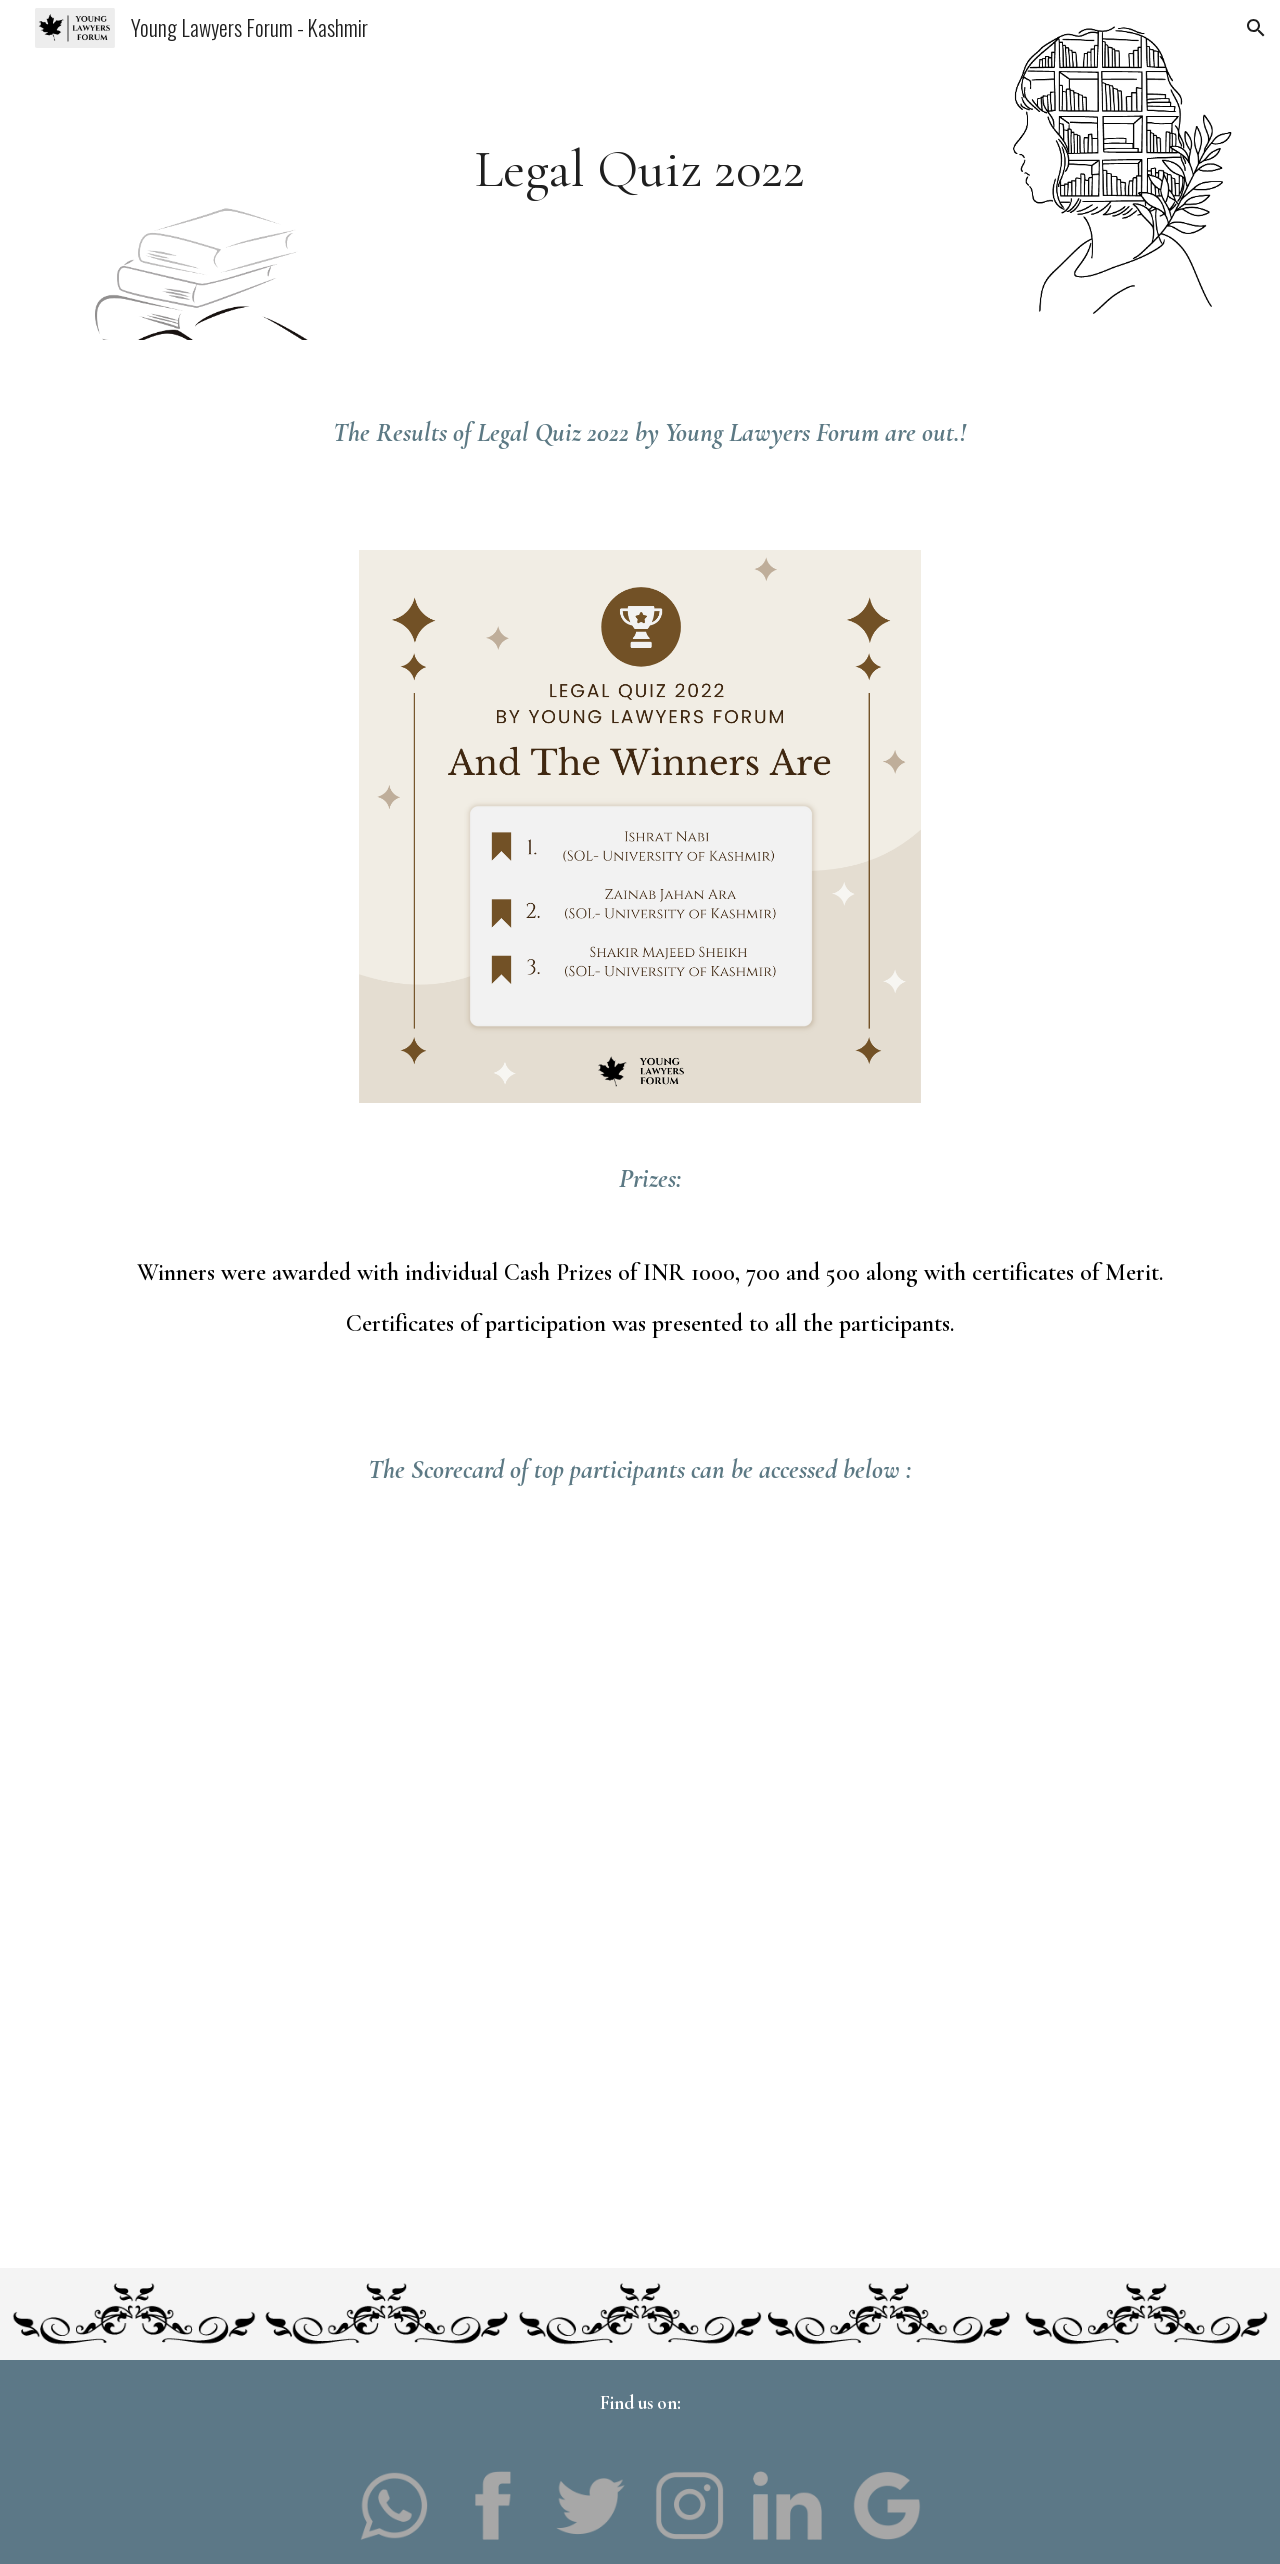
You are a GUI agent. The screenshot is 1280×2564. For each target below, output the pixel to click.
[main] (640, 169)
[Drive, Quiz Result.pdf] (640, 1829)
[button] (1256, 28)
